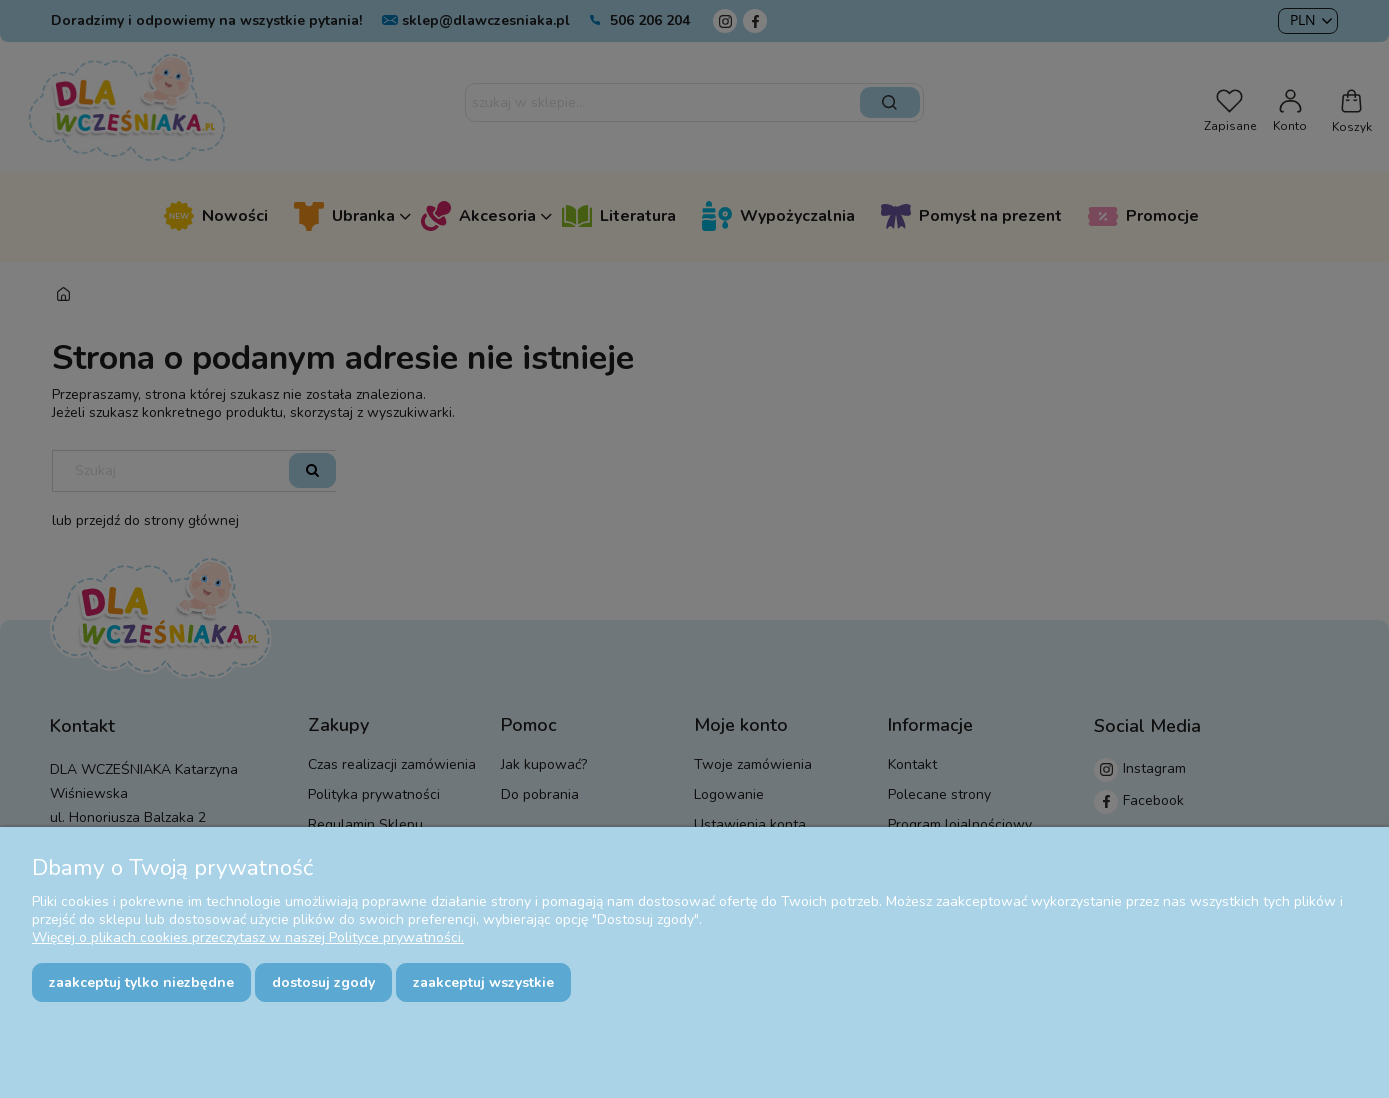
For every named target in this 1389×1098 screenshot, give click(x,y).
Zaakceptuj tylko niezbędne (141, 982)
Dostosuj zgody (323, 982)
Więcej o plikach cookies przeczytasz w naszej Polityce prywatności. (248, 937)
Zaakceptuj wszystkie (483, 982)
